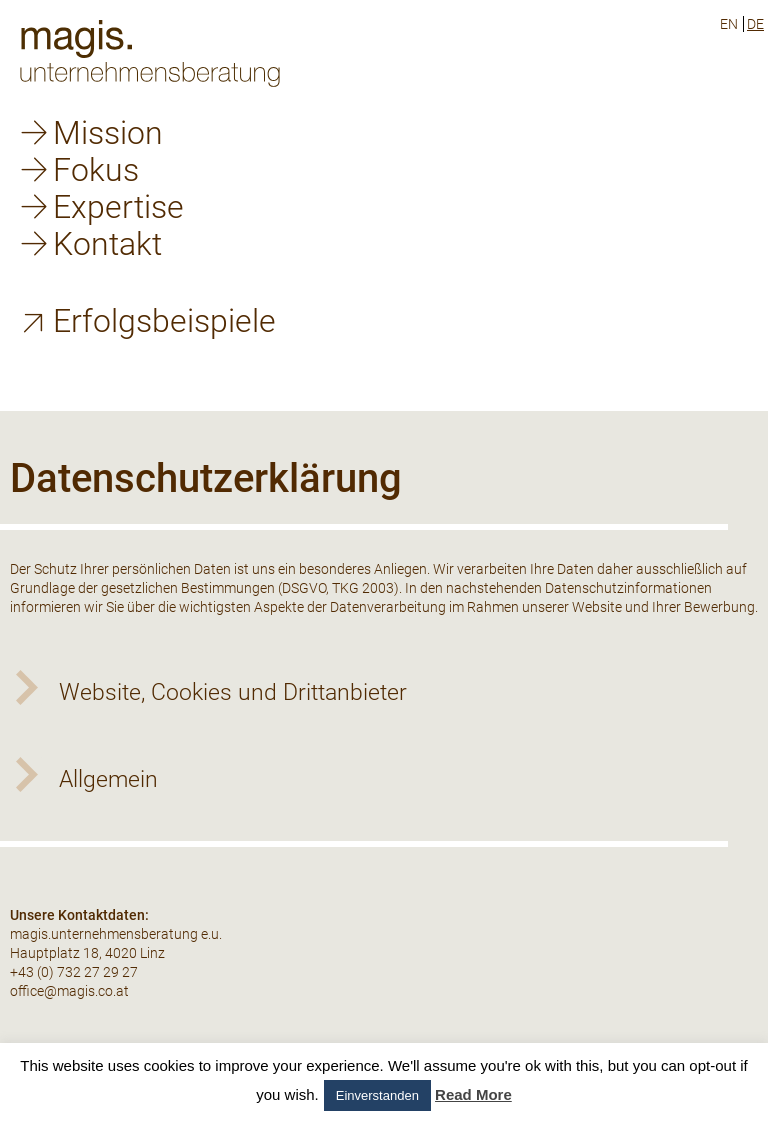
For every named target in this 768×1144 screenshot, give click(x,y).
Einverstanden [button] (377, 1095)
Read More (473, 1094)
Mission (108, 133)
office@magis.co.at (69, 991)
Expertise (118, 207)
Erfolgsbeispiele (164, 321)
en (729, 24)
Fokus (96, 170)
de (755, 24)
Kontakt (107, 244)
